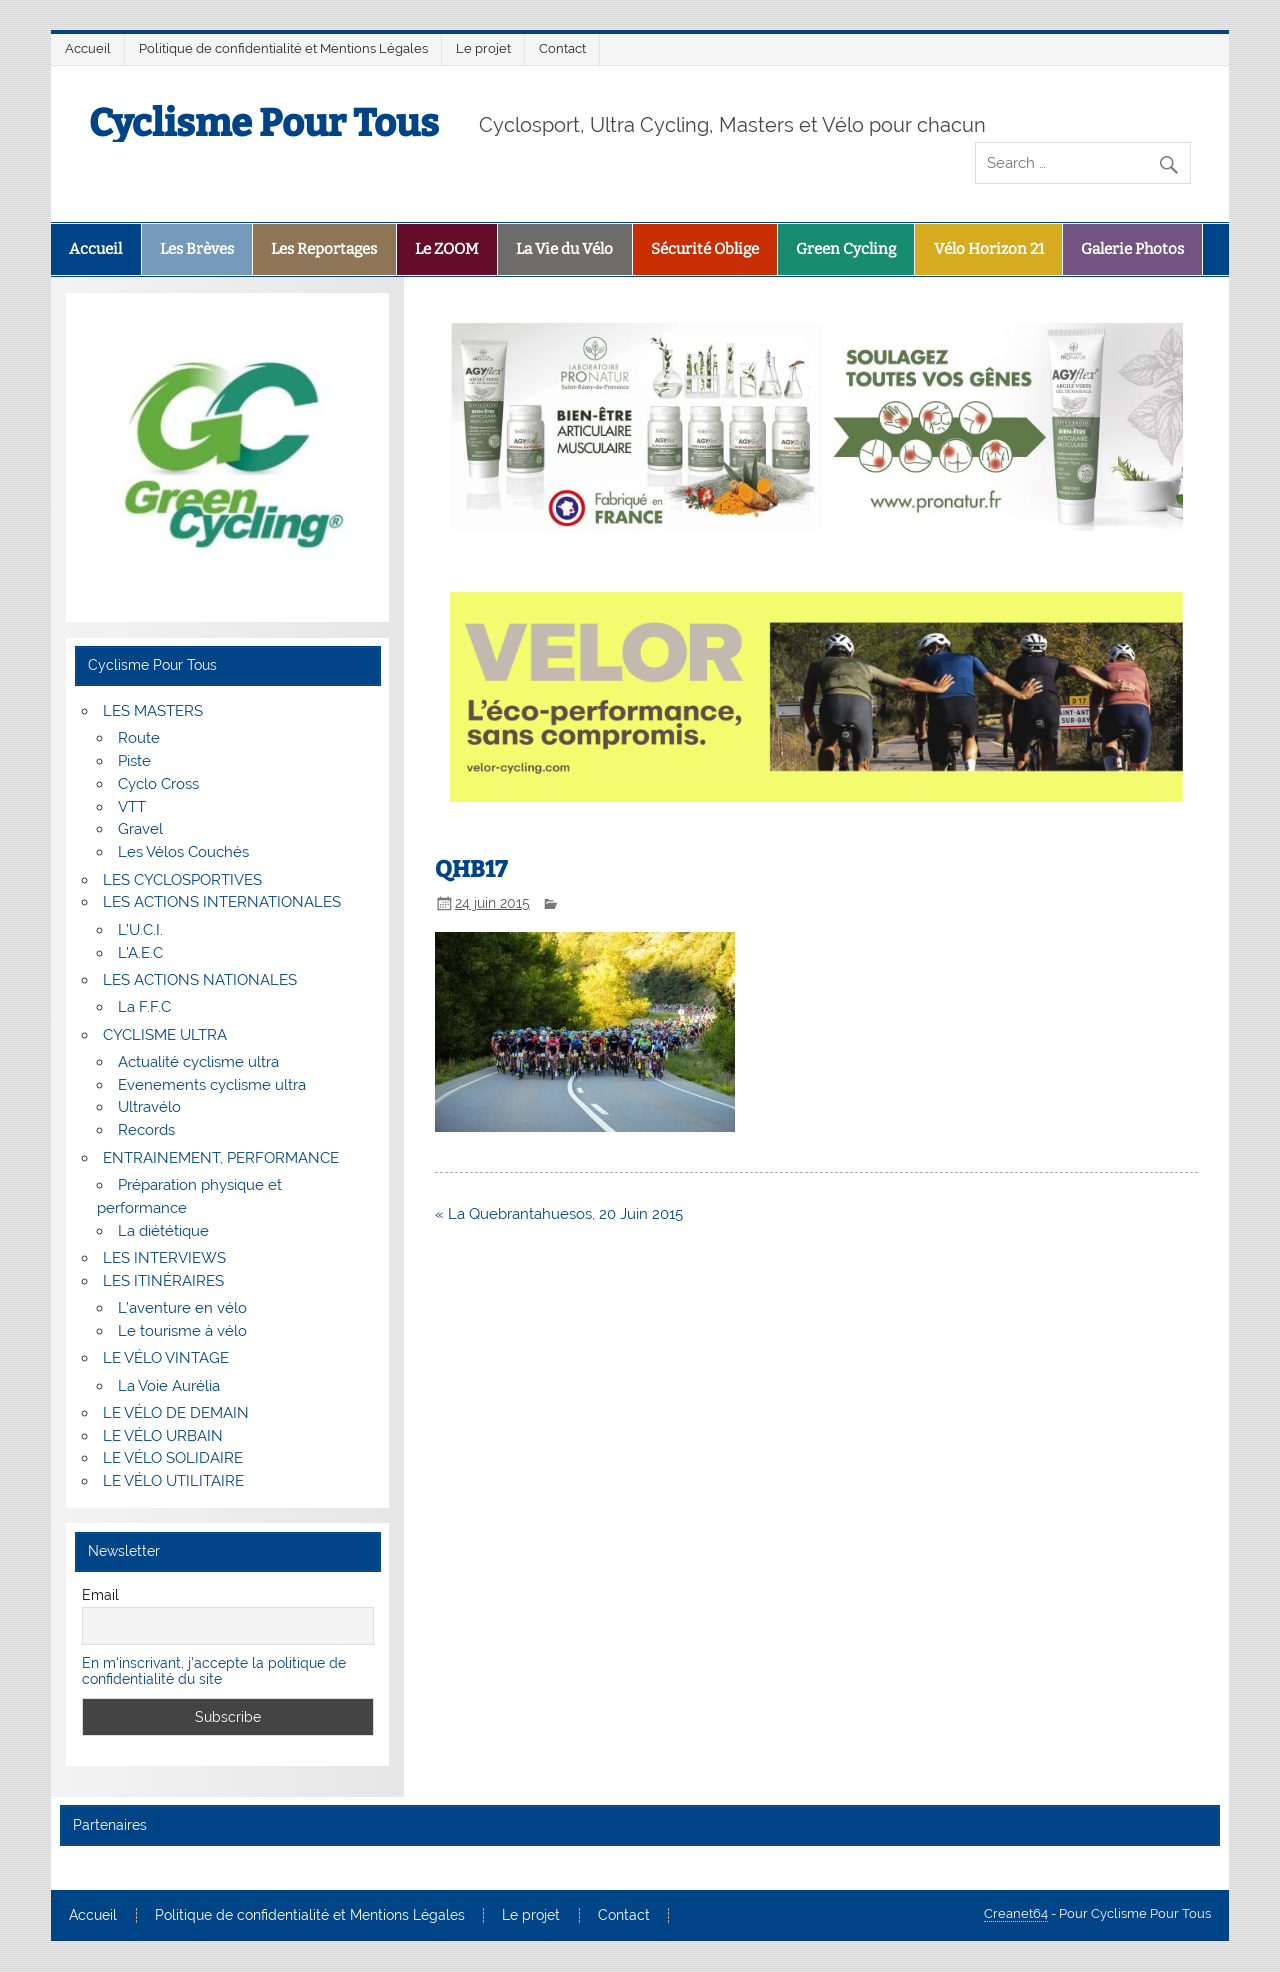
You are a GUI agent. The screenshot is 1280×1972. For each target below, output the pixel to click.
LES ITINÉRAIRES (163, 1281)
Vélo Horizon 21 (989, 249)
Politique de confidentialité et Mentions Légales (283, 48)
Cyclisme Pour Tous (264, 123)
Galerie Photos (1132, 249)
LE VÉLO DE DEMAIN (176, 1413)
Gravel (140, 829)
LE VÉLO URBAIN (163, 1436)
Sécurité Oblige (705, 249)
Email (100, 1595)
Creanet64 (1016, 1913)
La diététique (163, 1231)
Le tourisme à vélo (182, 1331)
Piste (134, 761)
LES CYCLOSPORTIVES (182, 880)
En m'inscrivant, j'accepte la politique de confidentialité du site (214, 1671)
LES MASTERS (153, 711)
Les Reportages (324, 249)
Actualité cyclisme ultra (198, 1062)
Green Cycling (846, 249)
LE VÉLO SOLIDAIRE (173, 1458)
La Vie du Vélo (564, 249)
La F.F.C (144, 1007)
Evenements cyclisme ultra (212, 1085)
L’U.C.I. (140, 930)
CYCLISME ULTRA (165, 1035)
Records (146, 1130)
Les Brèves (197, 249)
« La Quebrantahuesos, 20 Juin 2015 (559, 1214)
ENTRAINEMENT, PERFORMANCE (221, 1158)
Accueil (88, 48)
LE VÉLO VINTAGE (166, 1358)
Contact (562, 48)
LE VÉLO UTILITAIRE (173, 1481)
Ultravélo (149, 1107)
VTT (132, 807)
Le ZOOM (447, 249)
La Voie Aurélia (169, 1386)
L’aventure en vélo (182, 1308)
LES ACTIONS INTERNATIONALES (222, 902)
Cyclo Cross (158, 784)
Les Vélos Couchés (183, 852)
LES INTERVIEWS (164, 1258)
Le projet (483, 48)
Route (139, 738)
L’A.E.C (140, 953)
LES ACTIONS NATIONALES (200, 980)
